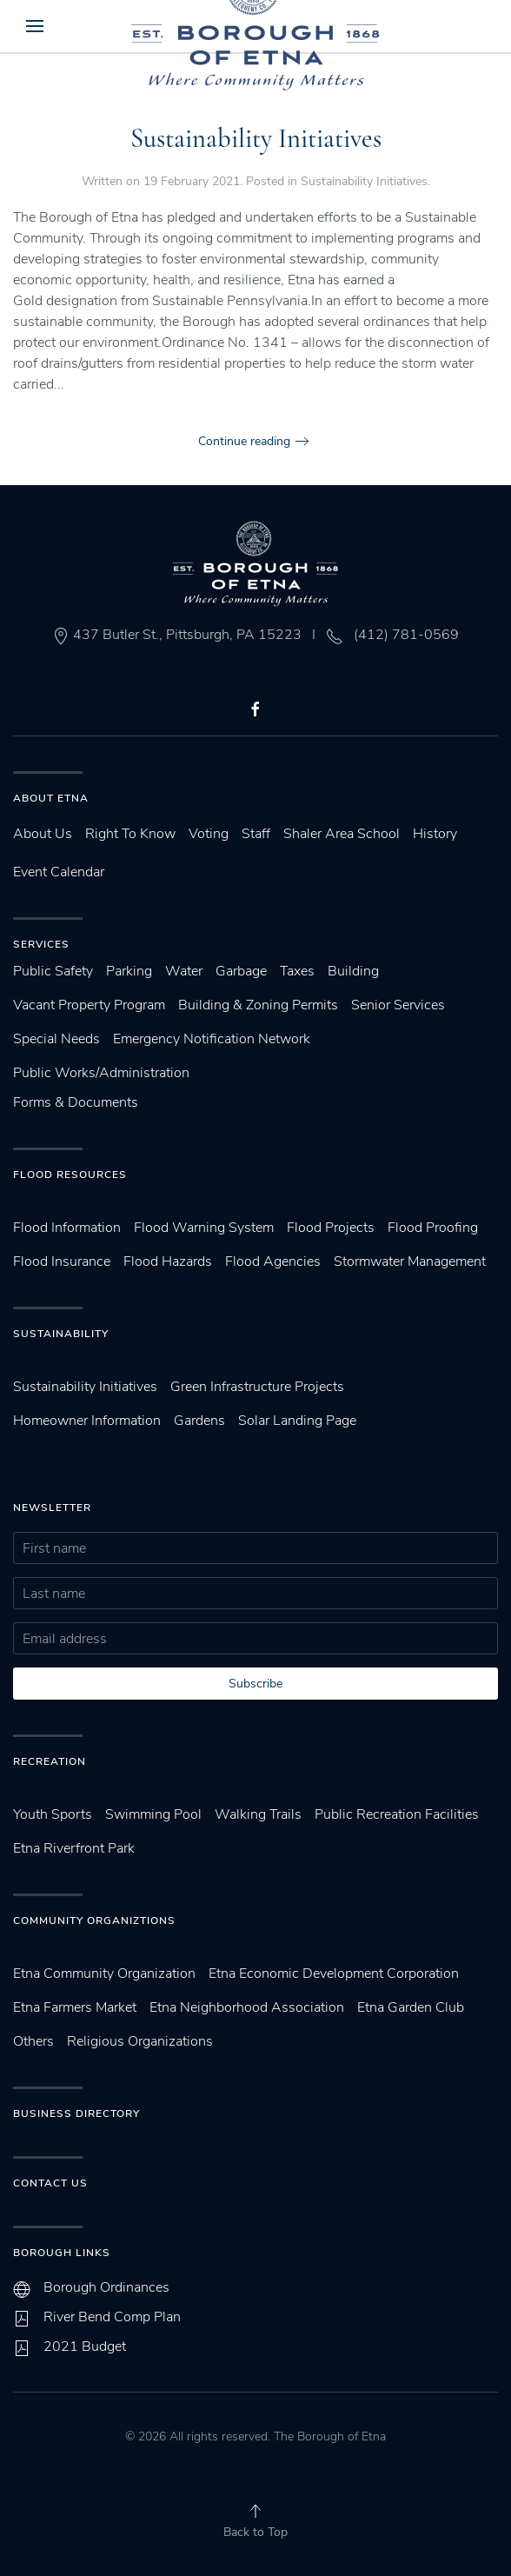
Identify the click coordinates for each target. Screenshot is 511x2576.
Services (41, 944)
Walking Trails (258, 1814)
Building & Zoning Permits (258, 1005)
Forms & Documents (75, 1102)
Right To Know (130, 833)
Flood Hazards (167, 1261)
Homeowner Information (87, 1420)
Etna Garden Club (410, 2007)
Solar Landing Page (297, 1420)
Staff (256, 833)
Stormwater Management (410, 1261)
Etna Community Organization (104, 1973)
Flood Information (67, 1227)
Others (33, 2041)
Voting (209, 833)
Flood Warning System (204, 1227)
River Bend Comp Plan (112, 2316)
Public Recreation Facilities (397, 1814)
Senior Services (398, 1005)
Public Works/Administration (101, 1072)
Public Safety (53, 971)
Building (353, 971)
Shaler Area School (341, 833)
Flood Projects (331, 1227)
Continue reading (244, 441)
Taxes (297, 971)
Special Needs (56, 1038)
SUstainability (61, 1334)
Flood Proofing (433, 1227)
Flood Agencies (273, 1261)
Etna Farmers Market (74, 2007)
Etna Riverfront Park (74, 1848)
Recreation (49, 1761)
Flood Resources (70, 1174)
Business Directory (76, 2113)
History (435, 833)
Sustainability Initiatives (256, 139)
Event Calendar (58, 872)
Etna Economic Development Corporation (334, 1973)
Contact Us (50, 2183)
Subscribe (255, 1683)
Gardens (199, 1420)
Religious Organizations (140, 2041)
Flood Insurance (61, 1261)
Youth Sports (52, 1814)
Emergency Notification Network (211, 1038)
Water (183, 971)
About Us (42, 833)
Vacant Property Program (89, 1005)
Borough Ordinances (106, 2287)
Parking (129, 971)
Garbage (241, 971)
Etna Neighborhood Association (246, 2007)
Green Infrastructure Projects (257, 1386)
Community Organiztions (94, 1920)
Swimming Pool (153, 1814)
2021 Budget (84, 2346)
